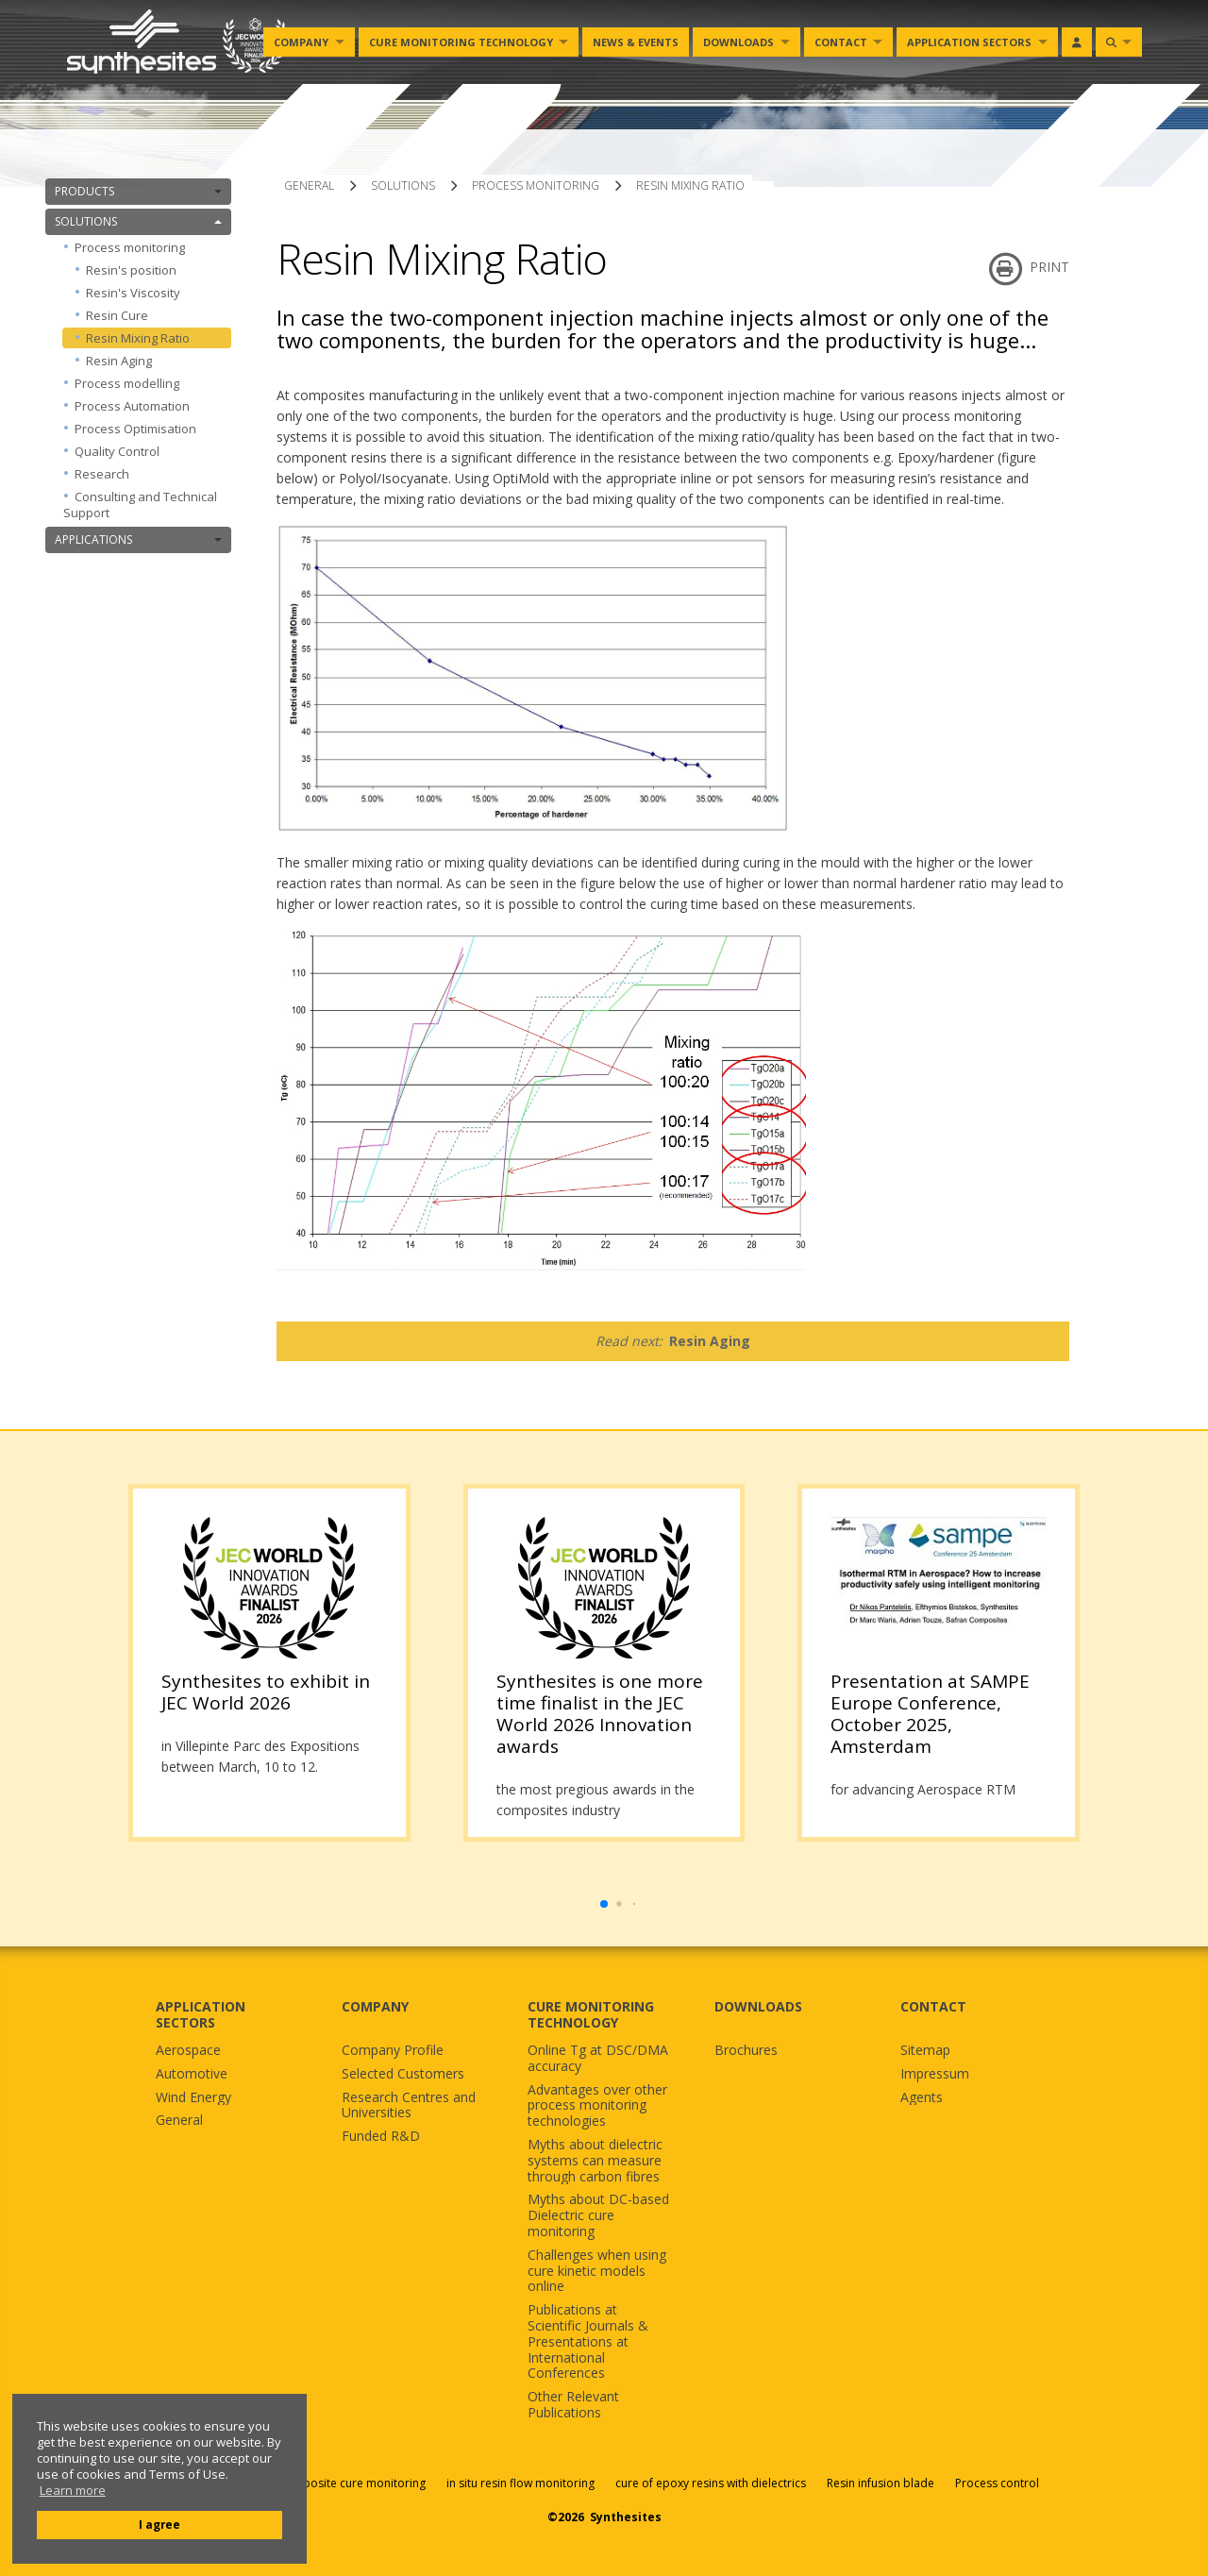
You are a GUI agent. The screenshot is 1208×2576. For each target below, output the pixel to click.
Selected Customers (403, 2074)
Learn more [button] (73, 2491)
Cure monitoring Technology (461, 42)
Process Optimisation (135, 428)
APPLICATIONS (138, 539)
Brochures (746, 2051)
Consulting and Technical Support (140, 504)
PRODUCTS (138, 191)
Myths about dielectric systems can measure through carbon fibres (595, 2160)
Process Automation (132, 405)
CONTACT (933, 2006)
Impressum (934, 2074)
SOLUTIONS (138, 221)
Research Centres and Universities (409, 2106)
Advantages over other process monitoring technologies (597, 2106)
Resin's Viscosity (133, 292)
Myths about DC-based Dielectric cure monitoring (598, 2215)
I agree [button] (159, 2524)
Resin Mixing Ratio (138, 337)
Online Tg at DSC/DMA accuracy (598, 2059)
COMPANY (375, 2006)
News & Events (636, 42)
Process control (997, 2483)
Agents (921, 2098)
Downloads (738, 42)
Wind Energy (193, 2098)
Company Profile (393, 2051)
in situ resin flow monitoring (520, 2483)
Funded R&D (381, 2137)
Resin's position (131, 269)
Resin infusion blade (880, 2483)
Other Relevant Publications (573, 2405)
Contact (840, 42)
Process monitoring (148, 247)
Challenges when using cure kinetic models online (597, 2271)
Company (301, 42)
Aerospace (188, 2051)
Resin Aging (119, 360)
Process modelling (127, 383)
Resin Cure (117, 315)
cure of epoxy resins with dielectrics (712, 2483)
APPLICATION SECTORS (200, 2014)
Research (102, 473)
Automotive (191, 2074)
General (179, 2121)
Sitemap (925, 2051)
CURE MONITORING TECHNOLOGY (591, 2014)
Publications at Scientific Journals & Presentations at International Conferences (588, 2342)
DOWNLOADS (758, 2006)
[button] (604, 1904)
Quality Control (117, 451)
